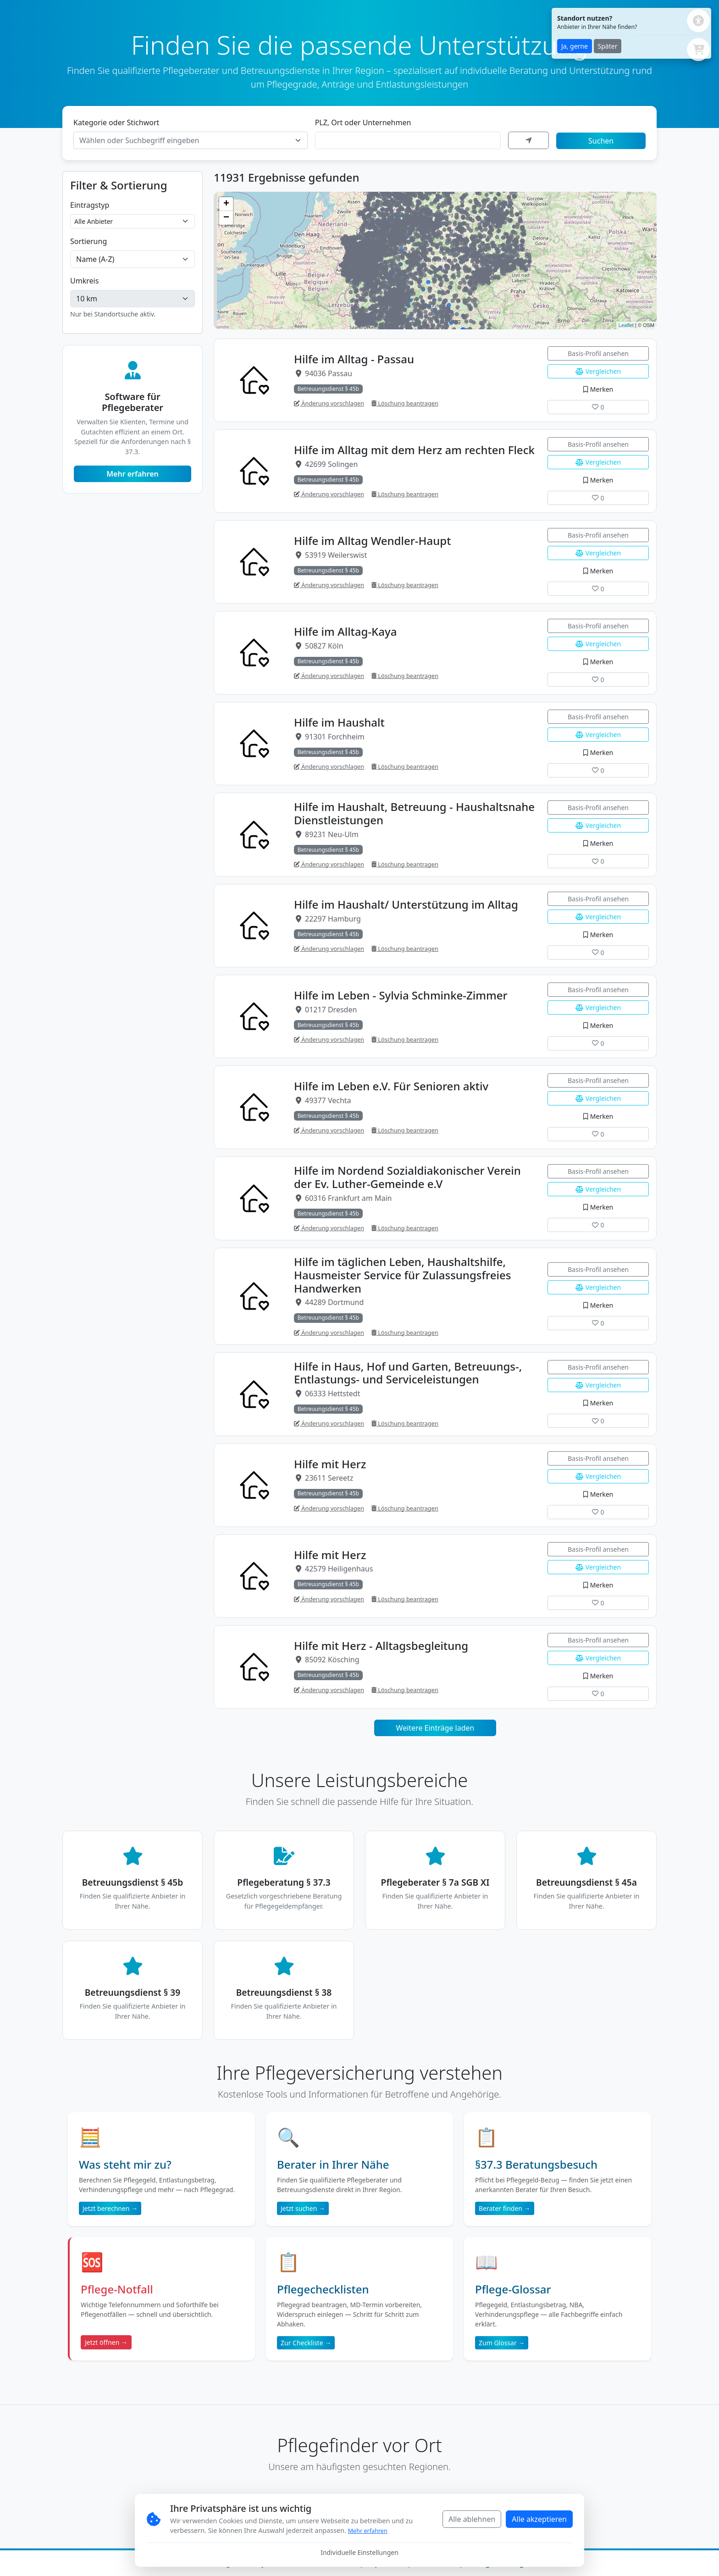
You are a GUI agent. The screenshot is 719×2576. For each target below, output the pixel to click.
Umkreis (84, 281)
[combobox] (190, 140)
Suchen (601, 141)
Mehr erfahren (132, 474)
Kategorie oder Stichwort (116, 122)
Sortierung (88, 241)
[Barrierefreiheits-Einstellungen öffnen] (698, 20)
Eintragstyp (89, 205)
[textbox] (185, 140)
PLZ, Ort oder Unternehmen (363, 122)
